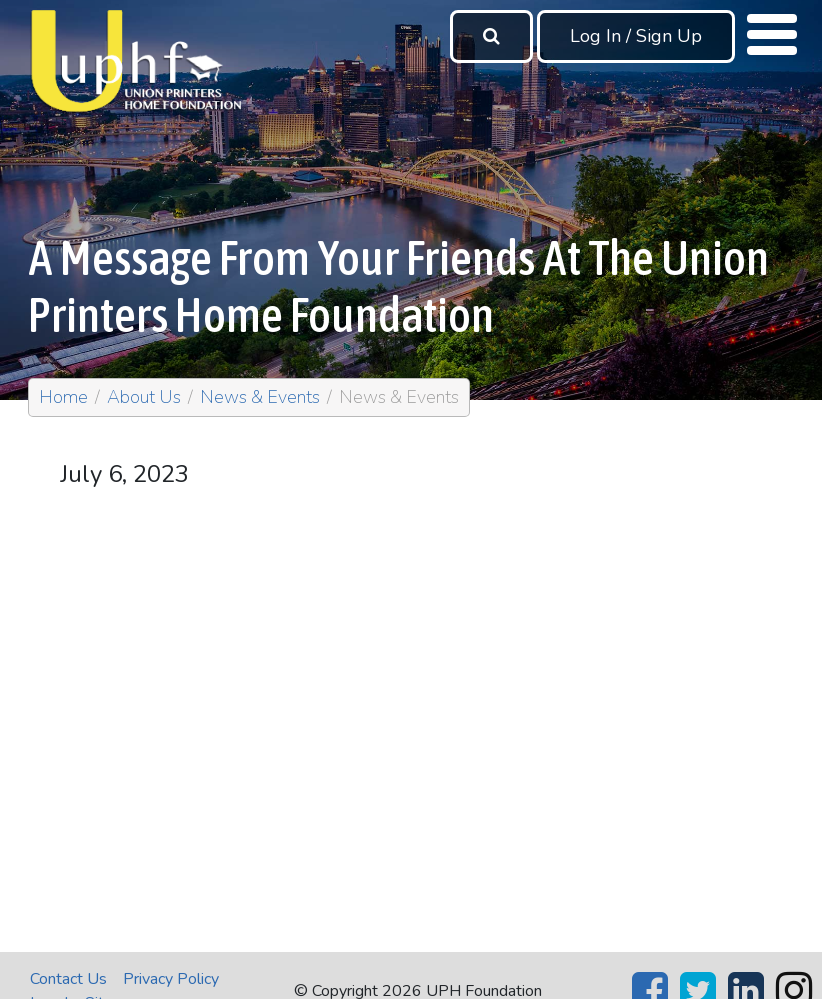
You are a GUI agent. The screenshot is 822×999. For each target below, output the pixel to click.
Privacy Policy (171, 979)
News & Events (260, 397)
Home (63, 397)
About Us (144, 397)
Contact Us (68, 979)
